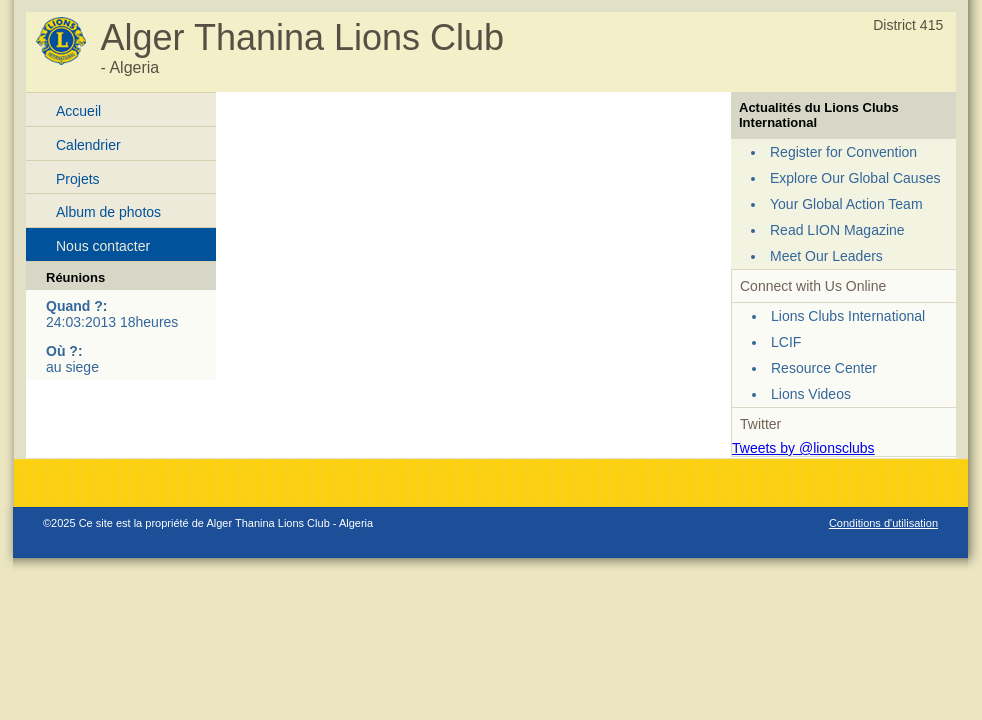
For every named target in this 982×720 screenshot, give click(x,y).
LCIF (786, 342)
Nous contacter (103, 246)
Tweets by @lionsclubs (803, 448)
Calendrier (88, 145)
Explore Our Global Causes (855, 178)
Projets (78, 179)
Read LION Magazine (837, 230)
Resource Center (824, 368)
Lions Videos (811, 394)
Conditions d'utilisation (883, 523)
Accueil (78, 111)
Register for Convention (843, 152)
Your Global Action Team (846, 204)
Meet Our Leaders (826, 256)
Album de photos (108, 212)
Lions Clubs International (848, 316)
